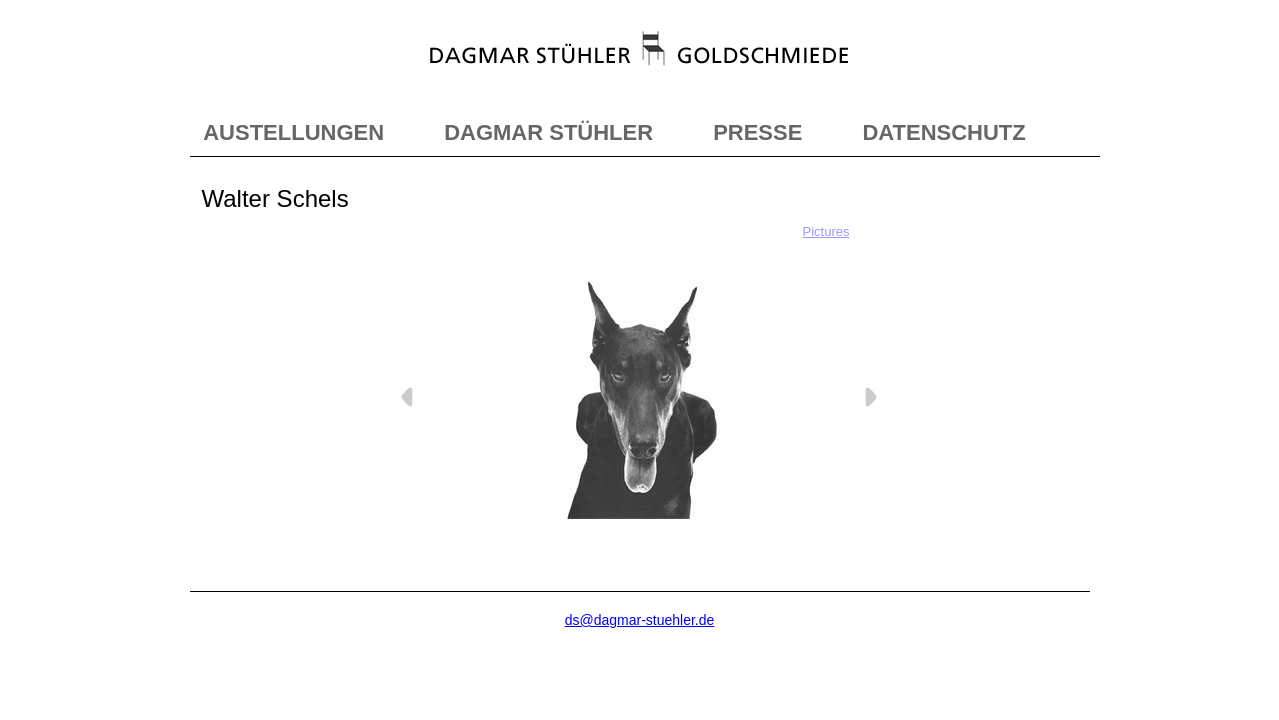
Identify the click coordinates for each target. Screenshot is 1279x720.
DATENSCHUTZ (943, 132)
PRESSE (757, 132)
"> (640, 68)
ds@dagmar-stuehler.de (640, 620)
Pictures (826, 231)
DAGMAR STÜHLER (548, 132)
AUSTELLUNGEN (293, 132)
